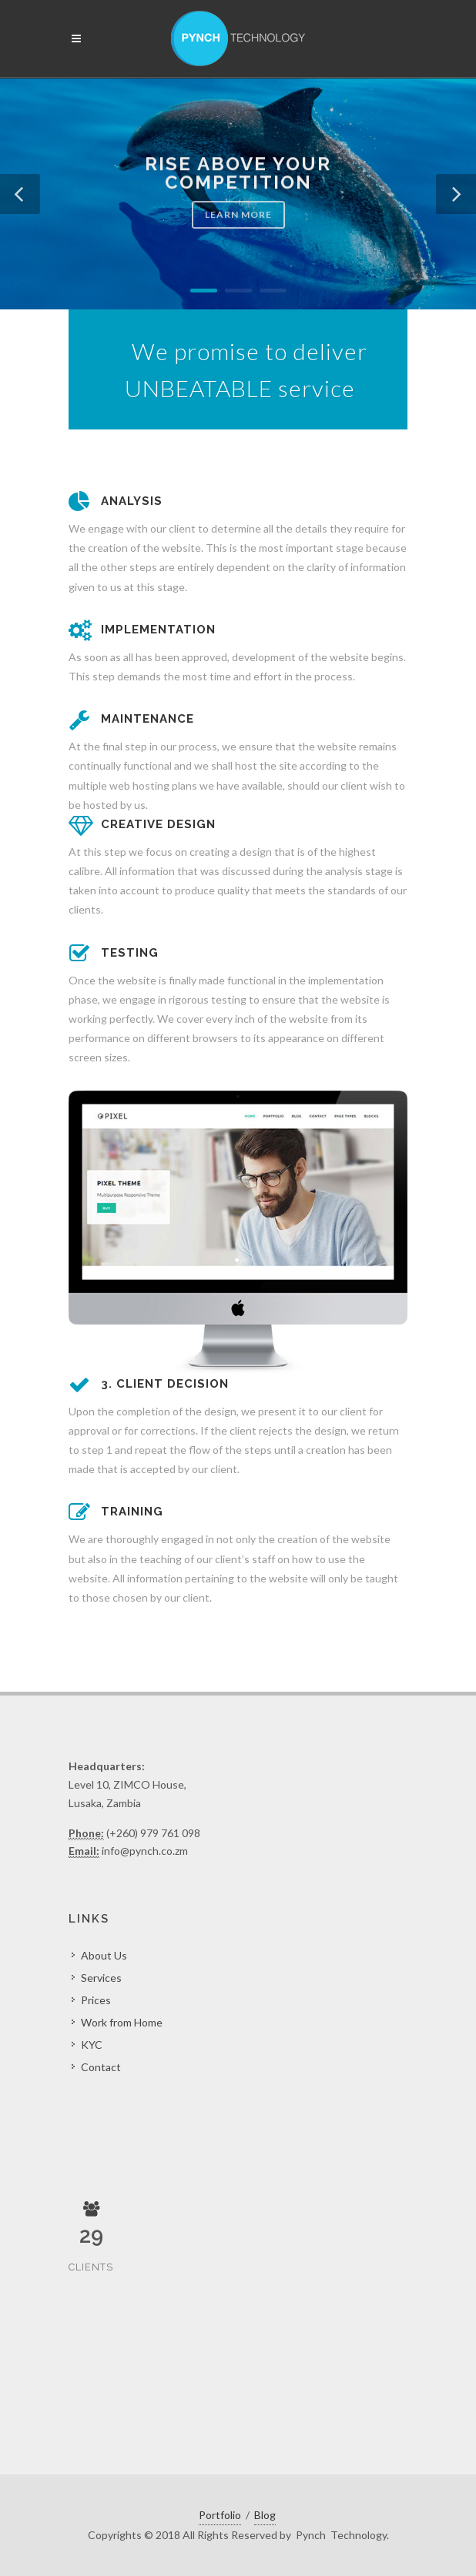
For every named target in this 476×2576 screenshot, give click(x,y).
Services (101, 1977)
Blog (265, 2514)
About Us (104, 1955)
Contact (101, 2066)
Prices (96, 1999)
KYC (91, 2044)
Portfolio (220, 2514)
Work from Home (122, 2022)
